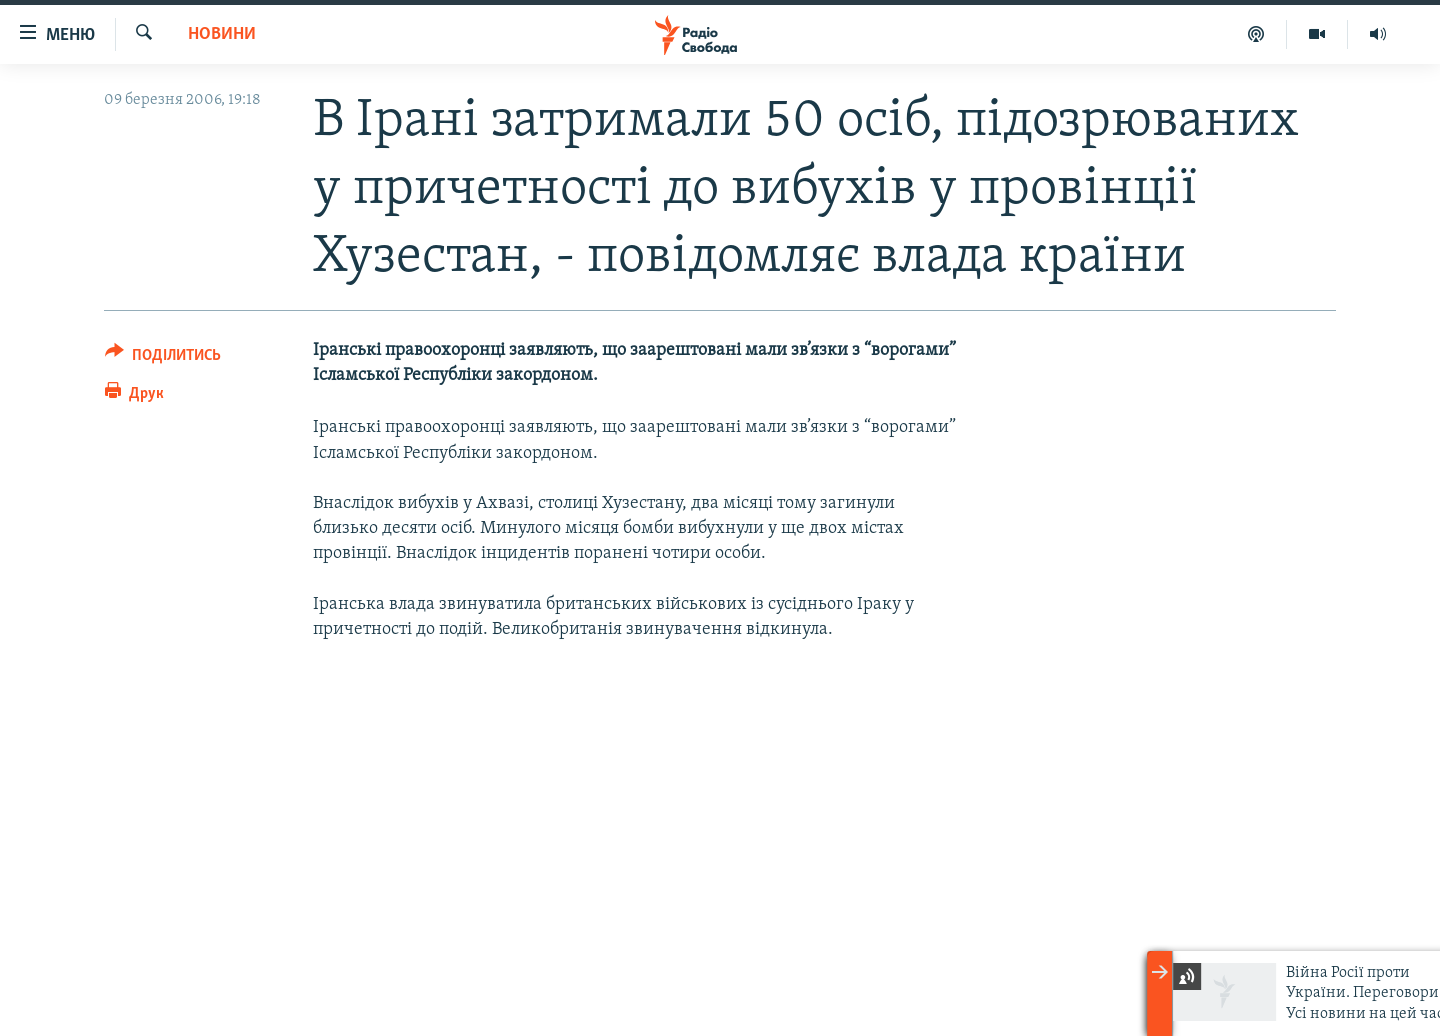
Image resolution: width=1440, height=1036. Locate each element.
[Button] (163, 358)
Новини (222, 34)
